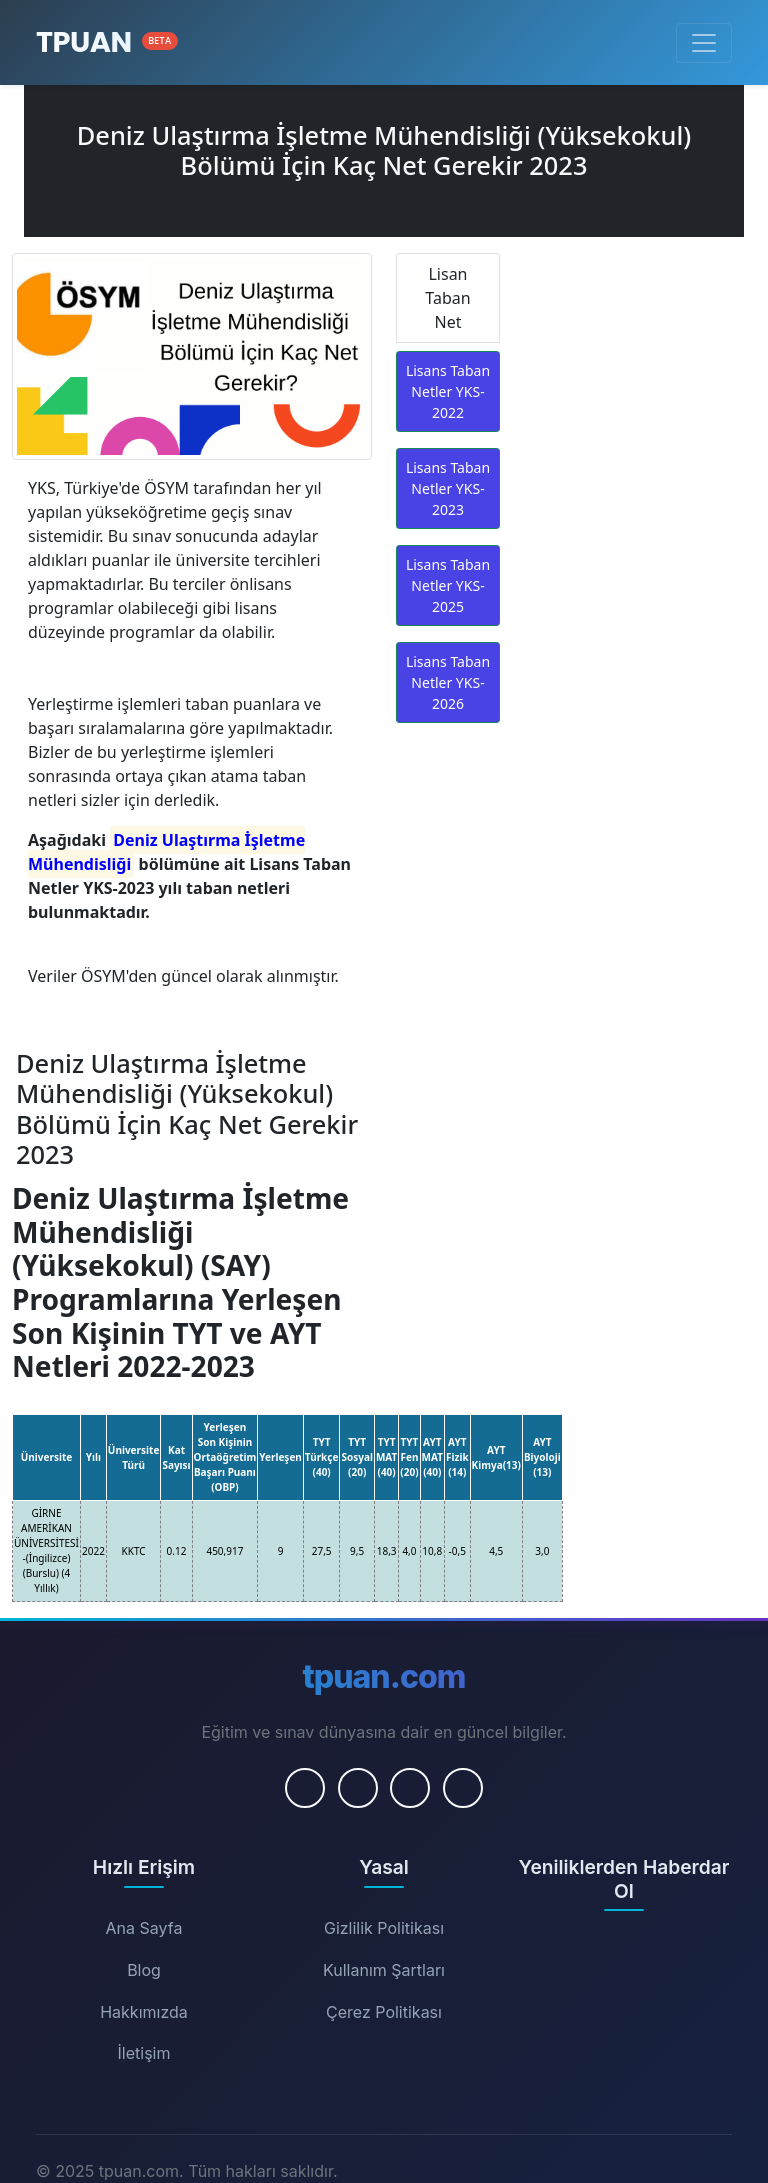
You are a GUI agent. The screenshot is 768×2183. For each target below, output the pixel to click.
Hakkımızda (144, 2012)
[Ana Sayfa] (107, 42)
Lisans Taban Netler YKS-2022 (448, 391)
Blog (144, 1970)
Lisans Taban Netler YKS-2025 (448, 585)
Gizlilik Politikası (384, 1928)
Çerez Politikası (384, 2012)
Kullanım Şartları (384, 1970)
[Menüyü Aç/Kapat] (704, 43)
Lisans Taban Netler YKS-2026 (448, 682)
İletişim (144, 2053)
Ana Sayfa (144, 1928)
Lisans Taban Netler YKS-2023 (448, 488)
